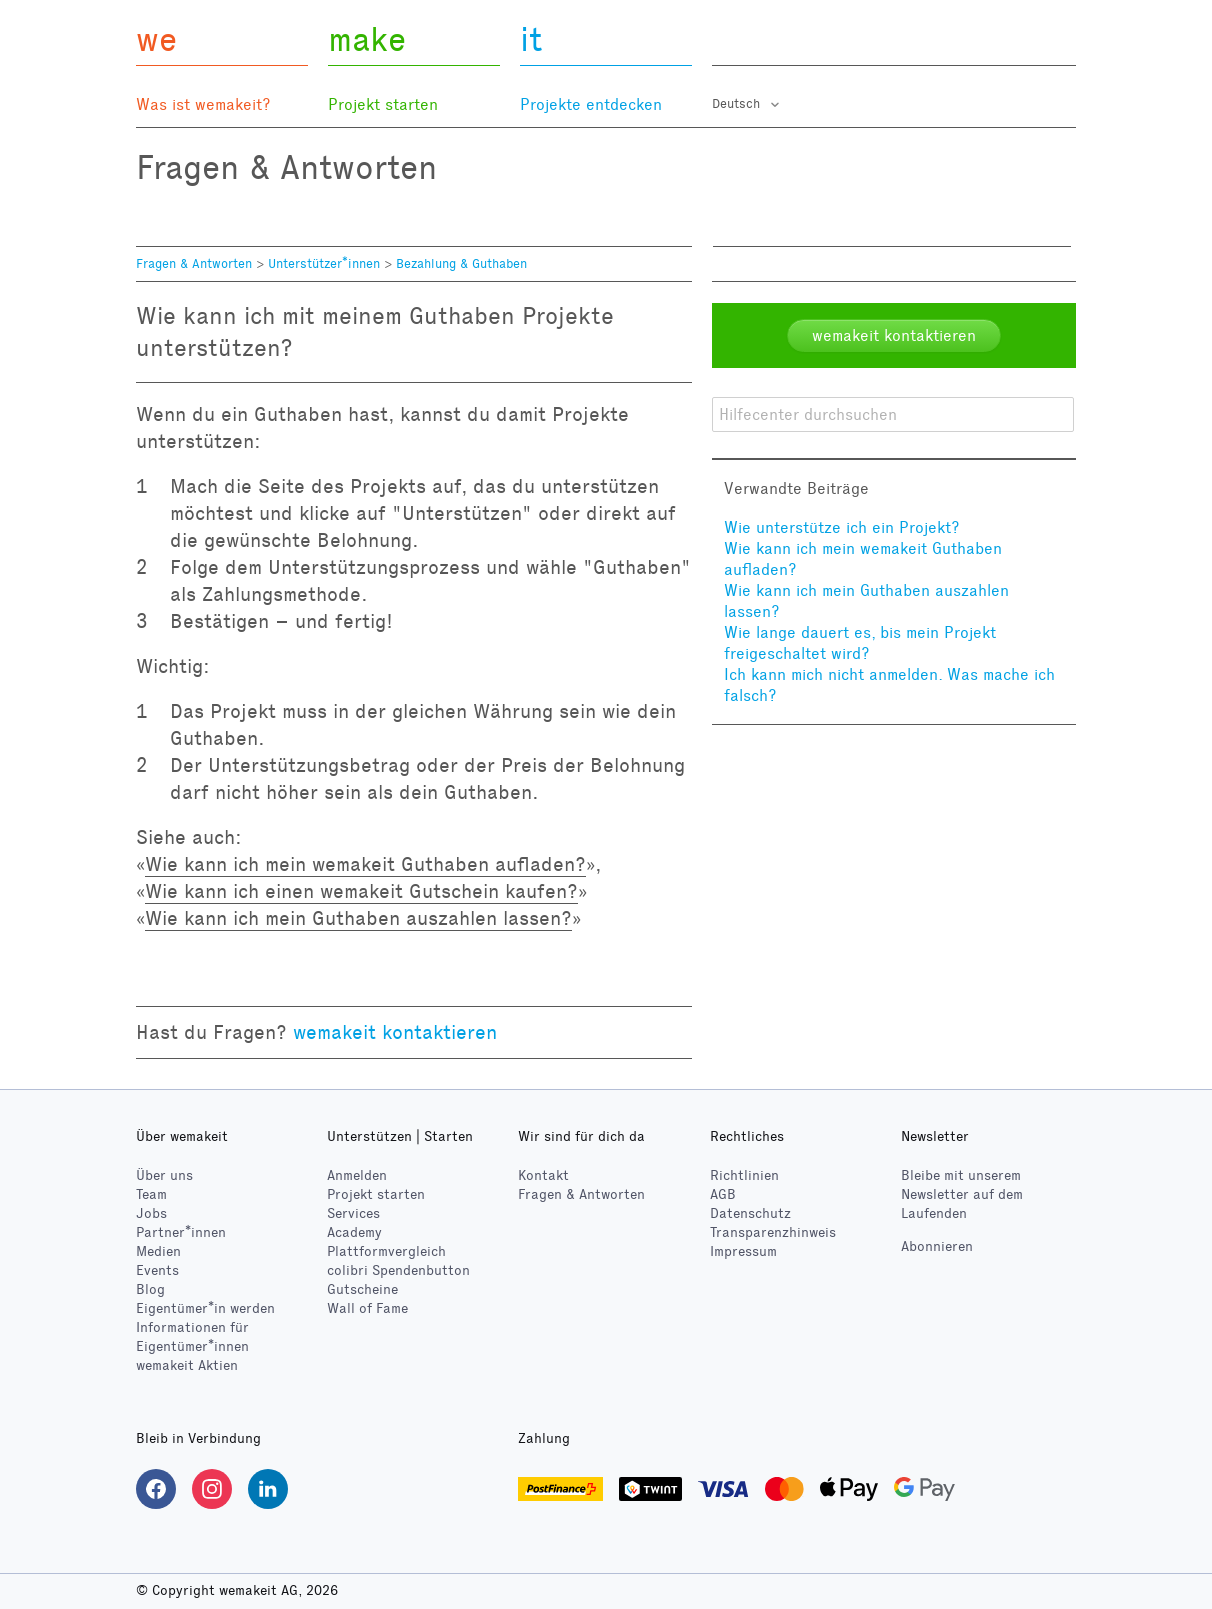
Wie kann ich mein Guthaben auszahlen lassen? (358, 918)
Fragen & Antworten (194, 264)
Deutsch (738, 104)
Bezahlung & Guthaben (461, 264)
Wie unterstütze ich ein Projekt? (842, 527)
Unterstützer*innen (324, 264)
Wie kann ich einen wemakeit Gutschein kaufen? (361, 891)
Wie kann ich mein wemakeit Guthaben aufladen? (365, 864)
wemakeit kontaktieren (395, 1032)
